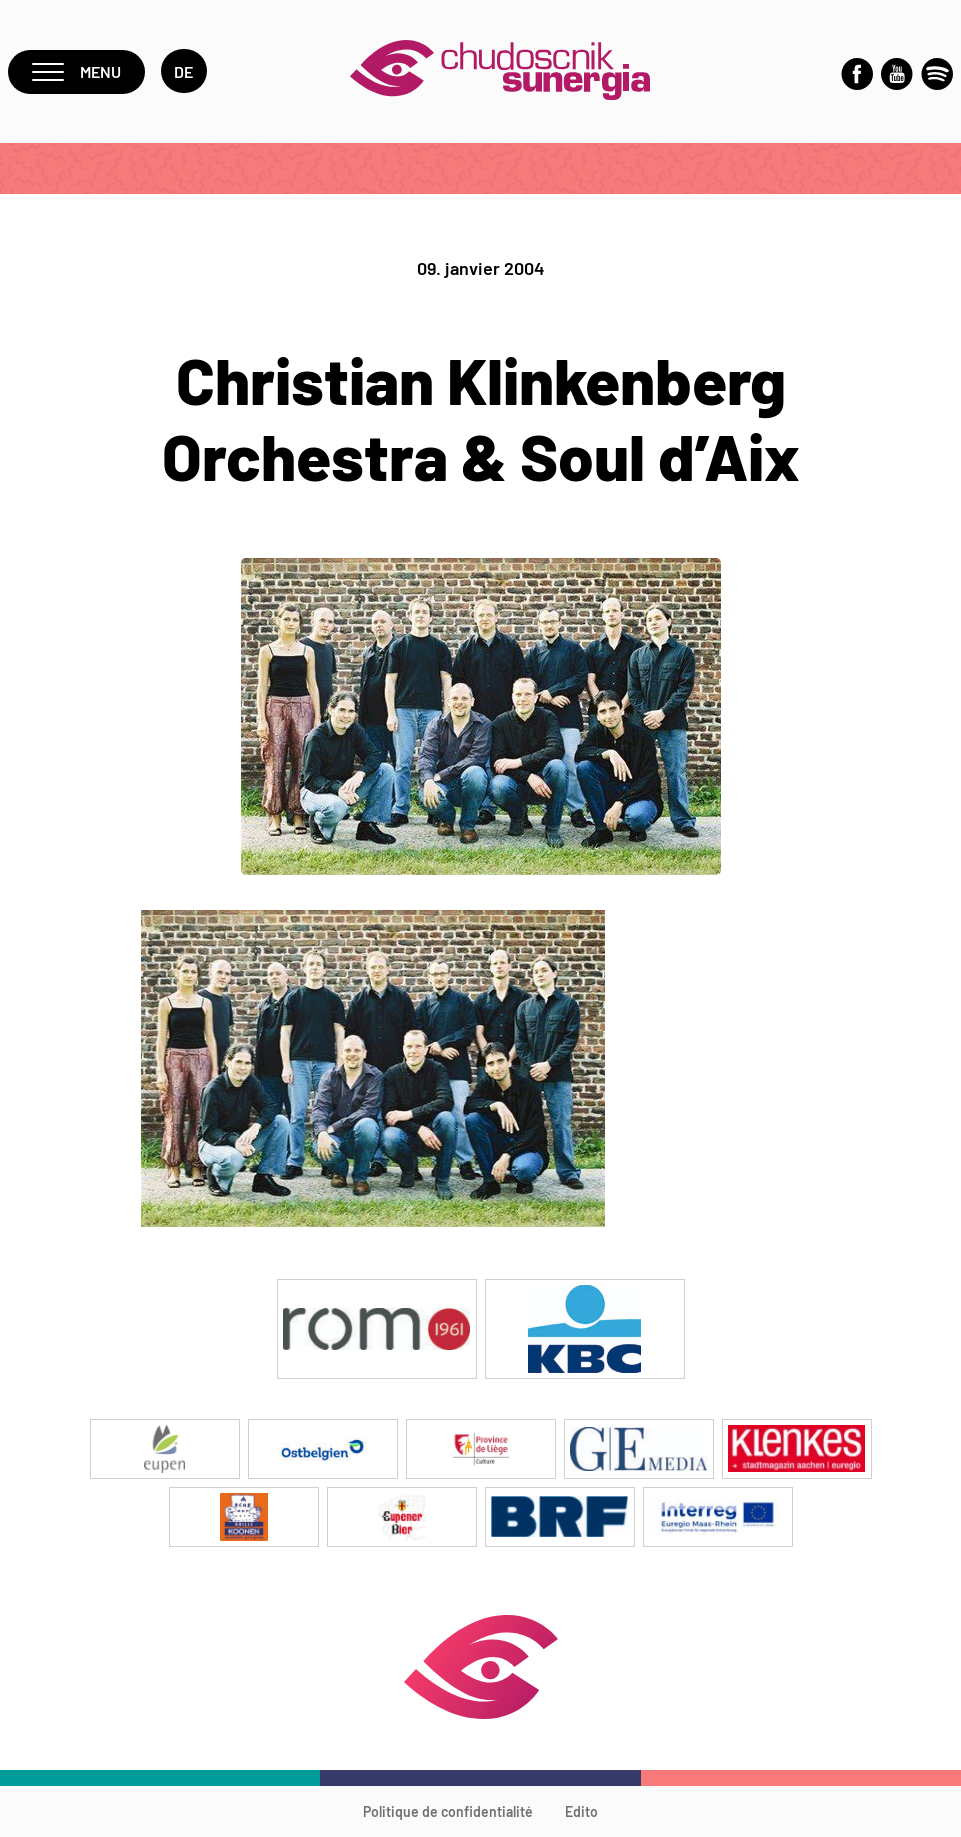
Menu (76, 71)
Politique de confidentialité (448, 1811)
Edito (581, 1811)
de (184, 71)
